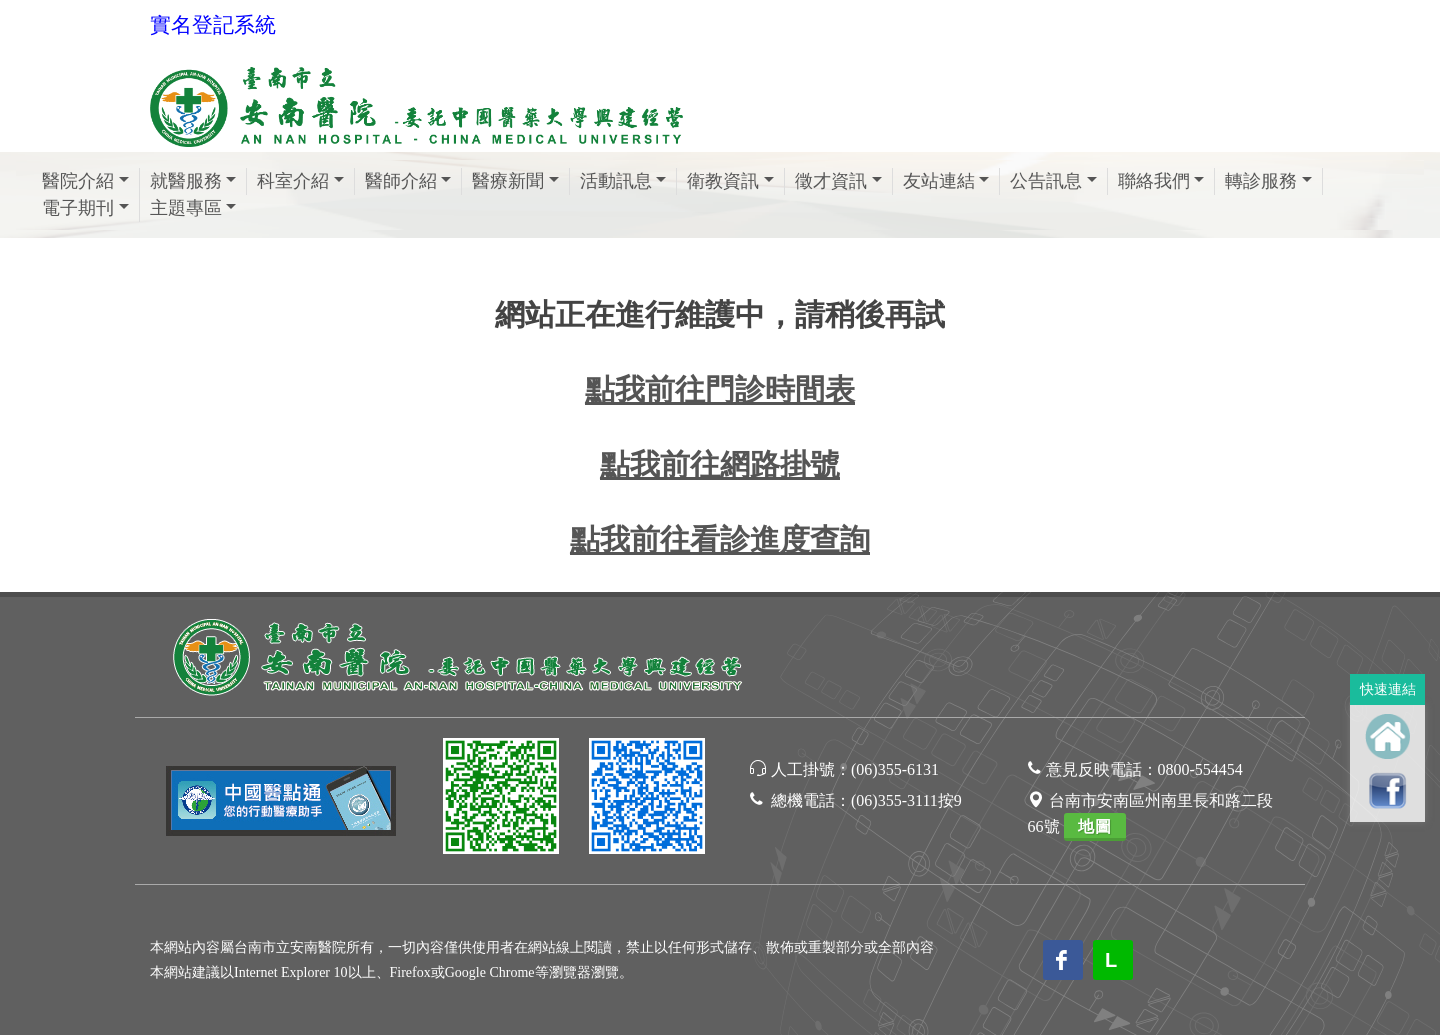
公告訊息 (1046, 181)
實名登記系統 (213, 25)
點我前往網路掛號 (720, 464)
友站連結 (939, 181)
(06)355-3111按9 (906, 800)
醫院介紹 (78, 181)
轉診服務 (1261, 181)
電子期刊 (78, 208)
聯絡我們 (1154, 181)
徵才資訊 (831, 181)
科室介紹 (293, 181)
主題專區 (186, 208)
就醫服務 (186, 181)
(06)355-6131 (895, 769)
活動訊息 (616, 181)
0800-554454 (1200, 769)
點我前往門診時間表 (720, 389)
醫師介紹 (401, 181)
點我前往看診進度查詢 (720, 539)
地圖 (1095, 826)
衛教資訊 (723, 181)
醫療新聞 (508, 181)
